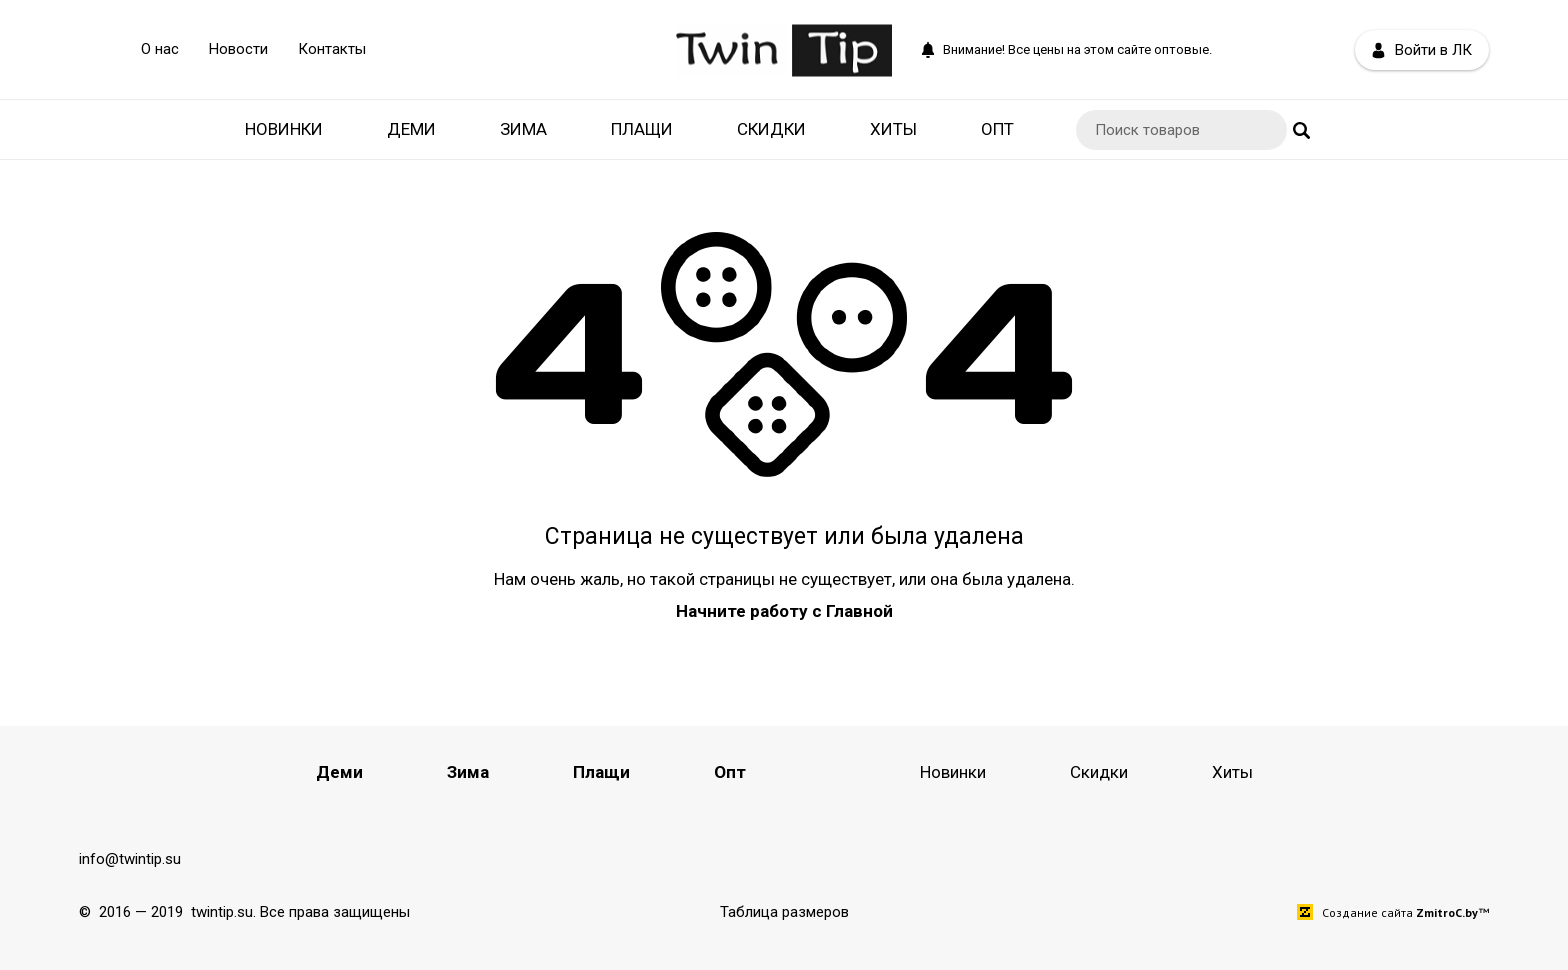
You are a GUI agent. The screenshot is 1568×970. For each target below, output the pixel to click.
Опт (997, 129)
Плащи (642, 129)
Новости (238, 49)
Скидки (771, 129)
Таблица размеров (784, 912)
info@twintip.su (130, 859)
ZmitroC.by (1447, 912)
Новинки (284, 129)
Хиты (893, 129)
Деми (411, 129)
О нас (160, 49)
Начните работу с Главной (784, 611)
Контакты (332, 49)
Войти (1422, 50)
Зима (523, 129)
